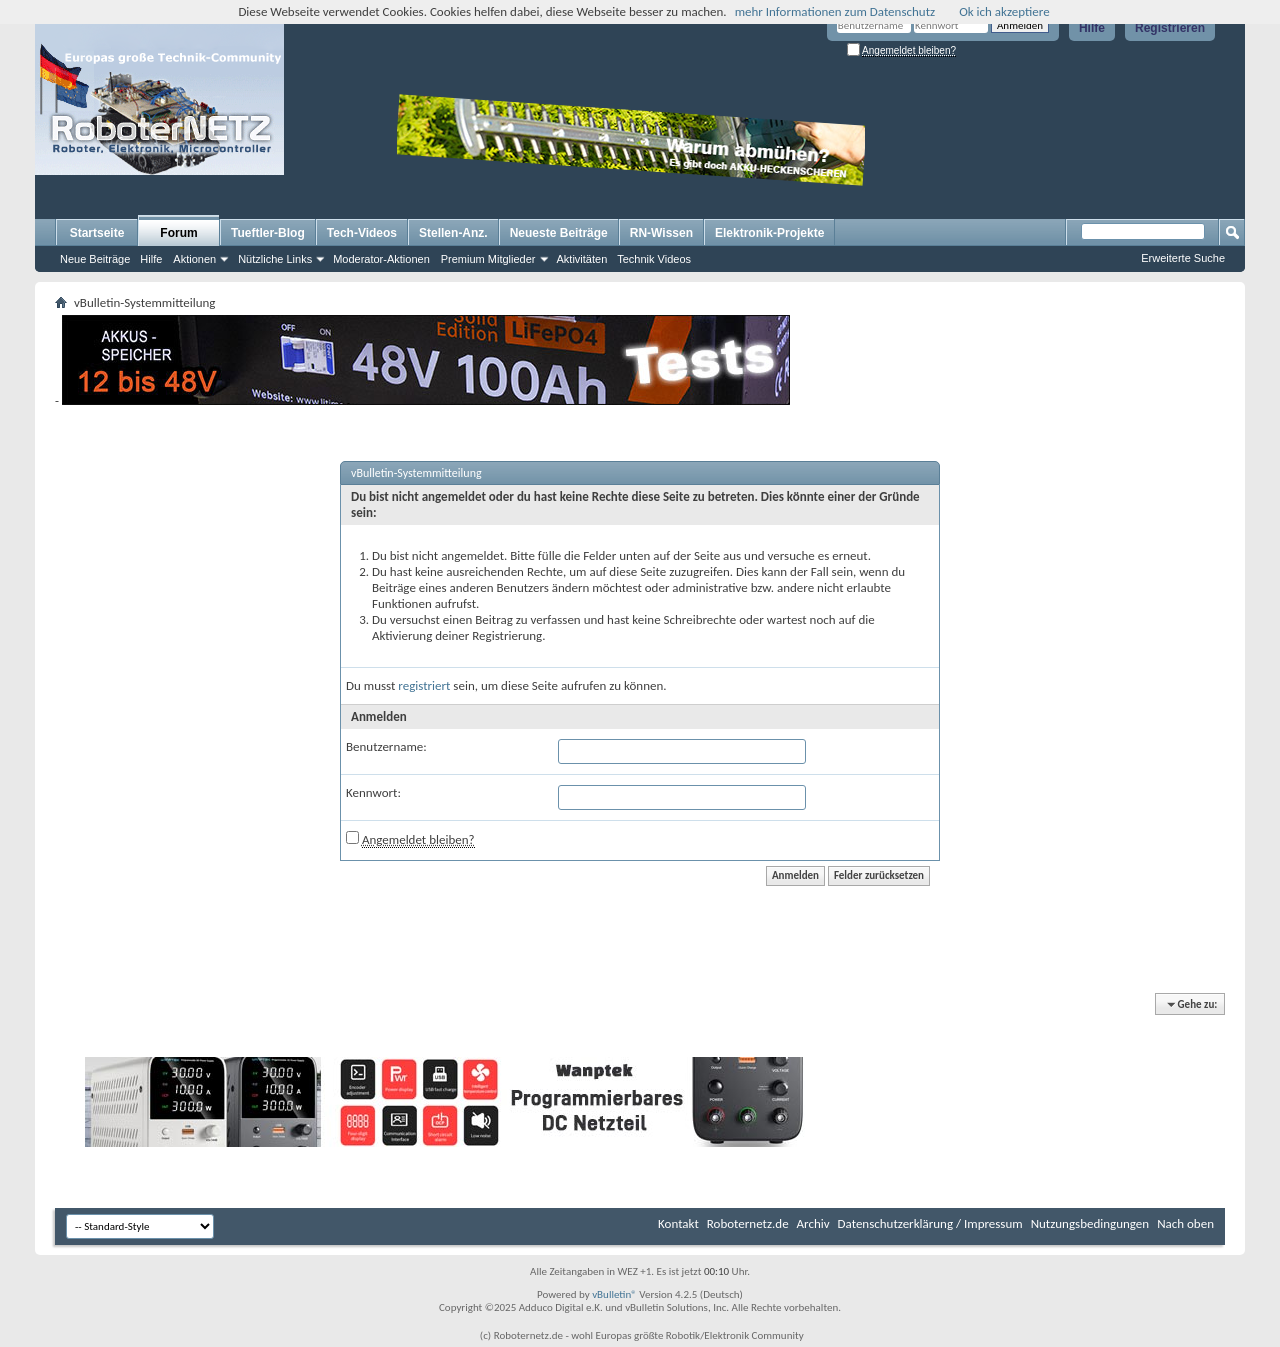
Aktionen (194, 259)
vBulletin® (614, 1294)
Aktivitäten (582, 259)
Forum (178, 233)
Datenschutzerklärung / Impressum (930, 1223)
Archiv (813, 1223)
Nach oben (1185, 1223)
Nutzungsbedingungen (1090, 1223)
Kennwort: (373, 792)
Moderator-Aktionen (381, 259)
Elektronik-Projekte (769, 233)
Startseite (97, 233)
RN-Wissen (661, 233)
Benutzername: (386, 746)
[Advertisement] (995, 156)
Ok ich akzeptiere (1004, 11)
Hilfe (1092, 28)
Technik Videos (654, 259)
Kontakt (678, 1223)
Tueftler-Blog (268, 233)
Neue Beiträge (95, 259)
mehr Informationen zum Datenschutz (835, 11)
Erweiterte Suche (1183, 258)
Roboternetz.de (748, 1223)
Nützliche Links (275, 259)
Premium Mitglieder (488, 259)
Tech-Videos (362, 233)
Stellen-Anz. (453, 233)
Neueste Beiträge (559, 233)
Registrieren (1170, 28)
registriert (424, 685)
